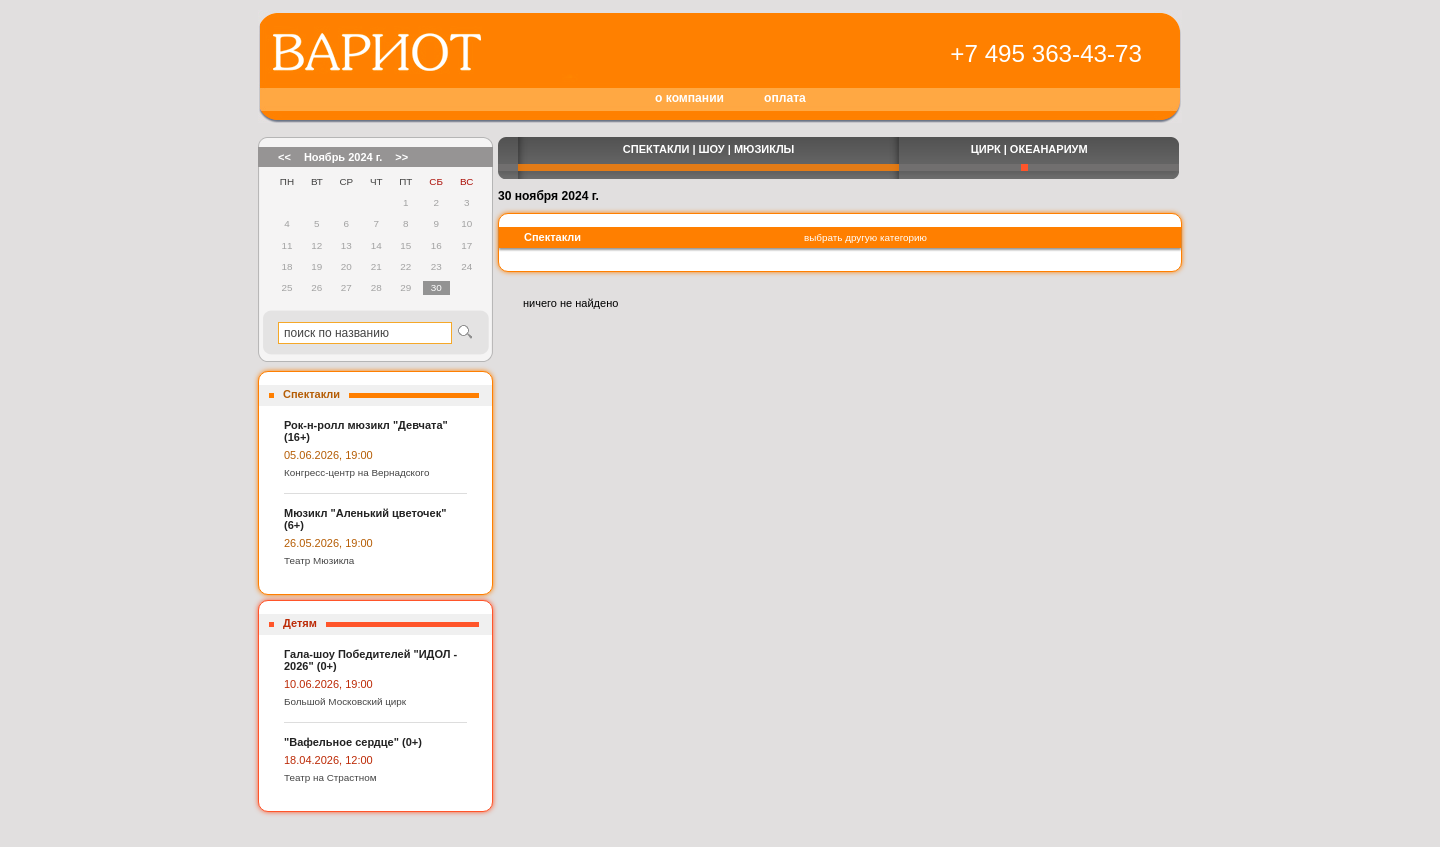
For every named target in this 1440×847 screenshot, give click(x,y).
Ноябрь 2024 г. (343, 157)
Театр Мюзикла (319, 560)
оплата (785, 98)
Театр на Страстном (330, 777)
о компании (689, 98)
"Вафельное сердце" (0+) (353, 742)
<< (284, 157)
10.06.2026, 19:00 (328, 684)
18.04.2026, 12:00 (328, 760)
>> (401, 157)
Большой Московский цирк (345, 701)
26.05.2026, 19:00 (328, 543)
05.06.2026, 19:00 (328, 455)
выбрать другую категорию (865, 237)
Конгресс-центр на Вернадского (356, 472)
